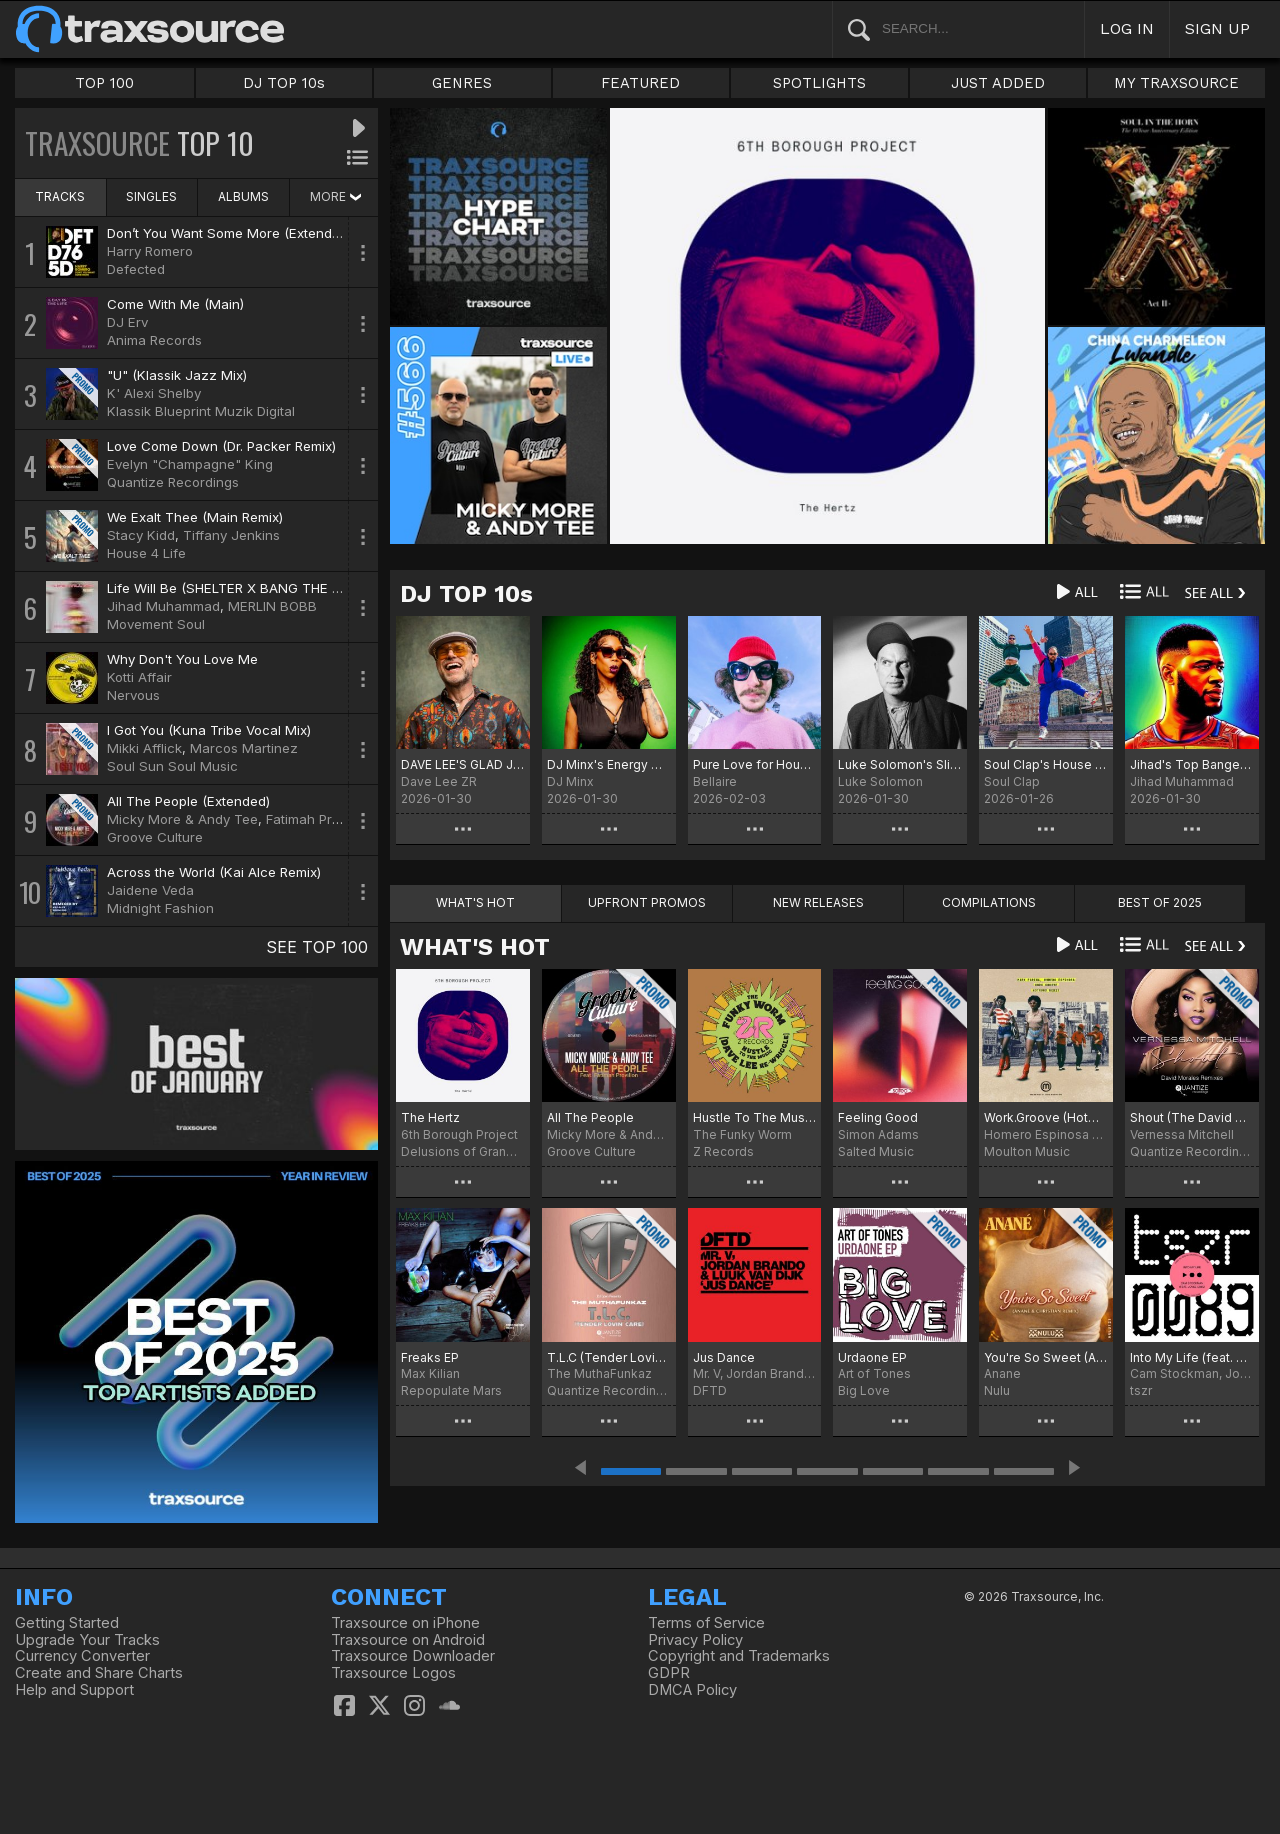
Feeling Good (878, 1117)
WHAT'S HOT (475, 947)
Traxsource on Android (408, 1640)
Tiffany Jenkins (231, 535)
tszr (1141, 1390)
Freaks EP (430, 1357)
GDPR (669, 1673)
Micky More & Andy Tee (182, 819)
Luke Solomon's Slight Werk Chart (900, 764)
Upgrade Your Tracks (87, 1640)
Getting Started (67, 1623)
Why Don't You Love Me (182, 659)
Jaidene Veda (150, 890)
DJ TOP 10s (284, 83)
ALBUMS (243, 196)
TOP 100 (104, 83)
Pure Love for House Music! (755, 764)
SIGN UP (1217, 28)
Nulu (997, 1390)
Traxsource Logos (393, 1673)
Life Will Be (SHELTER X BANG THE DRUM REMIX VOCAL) (287, 588)
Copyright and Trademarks (739, 1656)
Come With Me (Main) (175, 304)
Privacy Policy (695, 1640)
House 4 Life (146, 553)
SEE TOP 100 (317, 947)
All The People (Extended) (188, 801)
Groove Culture (155, 837)
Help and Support (74, 1690)
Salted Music (876, 1151)
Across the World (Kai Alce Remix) (214, 872)
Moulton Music (1027, 1151)
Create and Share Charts (99, 1673)
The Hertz (430, 1117)
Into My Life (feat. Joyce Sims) (1192, 1357)
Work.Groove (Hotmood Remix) (1046, 1117)
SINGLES (151, 196)
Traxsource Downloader (413, 1656)
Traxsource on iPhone (405, 1623)
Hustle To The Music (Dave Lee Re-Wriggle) (755, 1117)
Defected (136, 269)
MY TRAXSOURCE (1176, 83)
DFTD (710, 1390)
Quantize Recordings (173, 482)
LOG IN (1127, 28)
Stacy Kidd (141, 535)
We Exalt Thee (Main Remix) (195, 517)
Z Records (723, 1151)
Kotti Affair (139, 677)
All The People (590, 1117)
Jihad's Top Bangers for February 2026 (1192, 764)
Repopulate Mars (451, 1390)
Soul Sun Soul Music (172, 766)
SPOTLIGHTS (819, 83)
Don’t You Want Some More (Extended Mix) (242, 233)
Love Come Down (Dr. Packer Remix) (221, 446)
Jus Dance (724, 1357)
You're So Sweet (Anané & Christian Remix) (1046, 1357)
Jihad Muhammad (163, 606)
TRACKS (60, 196)
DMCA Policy (692, 1690)
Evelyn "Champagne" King (190, 464)
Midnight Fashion (160, 908)
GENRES (462, 83)
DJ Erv (127, 322)
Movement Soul (156, 624)
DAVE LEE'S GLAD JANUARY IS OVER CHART (463, 764)
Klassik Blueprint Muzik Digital (201, 411)
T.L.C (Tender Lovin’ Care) (609, 1357)
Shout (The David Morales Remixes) (1192, 1117)
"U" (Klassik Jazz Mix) (177, 375)
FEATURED (640, 83)
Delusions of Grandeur (463, 1151)
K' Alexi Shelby (154, 393)
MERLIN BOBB (272, 606)
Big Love (864, 1390)
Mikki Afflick (144, 748)
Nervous (133, 695)
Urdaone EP (872, 1357)
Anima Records (154, 340)
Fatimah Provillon (319, 819)
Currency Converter (82, 1656)
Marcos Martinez (244, 748)
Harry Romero (150, 251)
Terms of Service (706, 1623)
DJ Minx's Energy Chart (609, 764)
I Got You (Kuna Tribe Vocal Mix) (209, 730)
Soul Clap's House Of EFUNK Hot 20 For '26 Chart (1046, 764)
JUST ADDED (998, 83)
